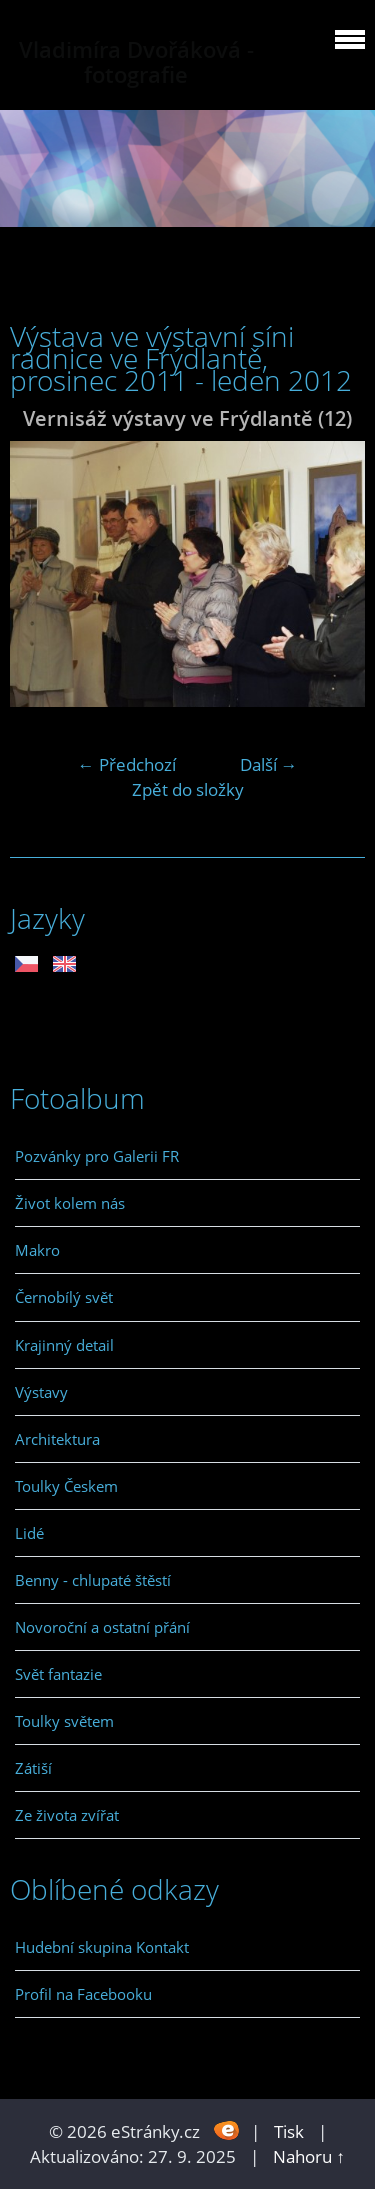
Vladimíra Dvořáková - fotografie (136, 62)
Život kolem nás (70, 1203)
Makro (37, 1250)
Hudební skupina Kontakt (102, 1947)
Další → (269, 764)
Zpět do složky (188, 789)
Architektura (57, 1439)
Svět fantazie (58, 1674)
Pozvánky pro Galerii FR (97, 1156)
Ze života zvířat (67, 1815)
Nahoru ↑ (309, 2156)
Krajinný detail (64, 1345)
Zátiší (33, 1768)
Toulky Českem (66, 1486)
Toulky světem (64, 1721)
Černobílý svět (64, 1297)
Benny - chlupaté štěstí (93, 1580)
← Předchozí (127, 764)
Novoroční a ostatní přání (102, 1627)
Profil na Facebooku (83, 1994)
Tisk (289, 2131)
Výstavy (41, 1392)
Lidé (29, 1533)
